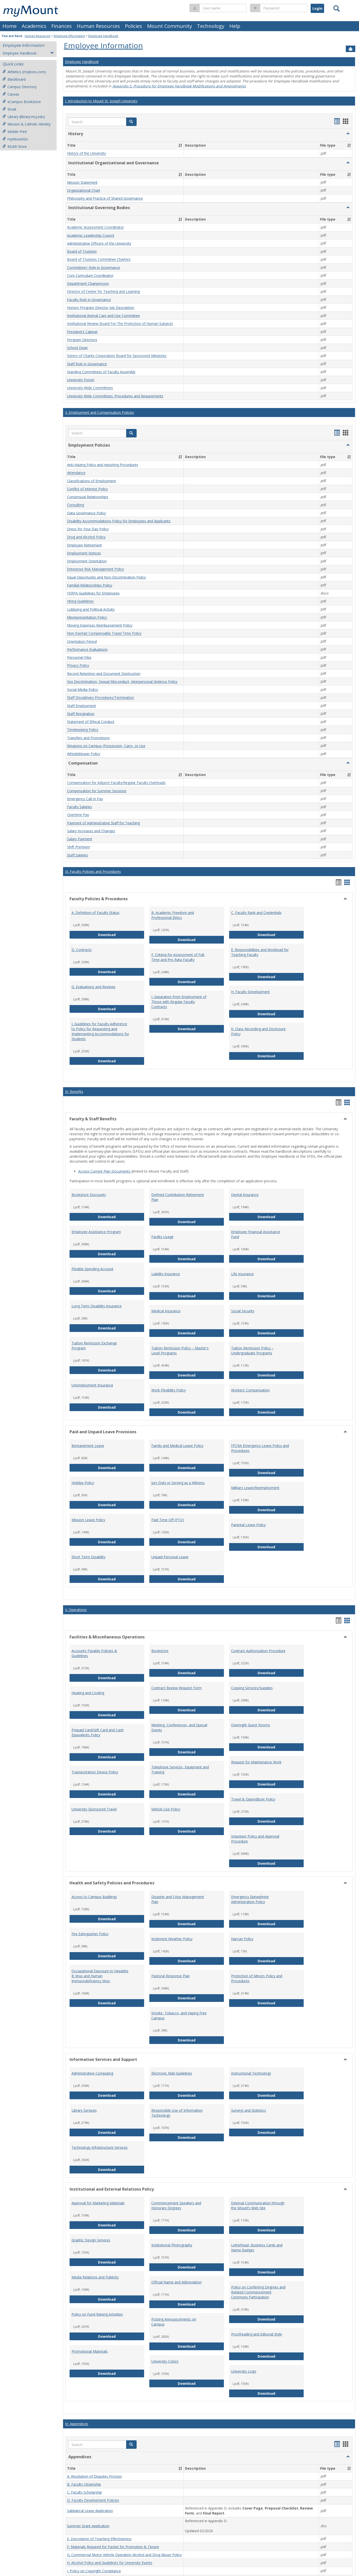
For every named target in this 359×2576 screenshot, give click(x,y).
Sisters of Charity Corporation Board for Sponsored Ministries (117, 356)
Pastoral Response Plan (170, 1976)
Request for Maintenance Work (256, 1762)
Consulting (75, 505)
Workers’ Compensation (250, 1390)
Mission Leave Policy (88, 1519)
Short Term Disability (88, 1557)
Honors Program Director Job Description (100, 307)
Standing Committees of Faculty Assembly (101, 371)
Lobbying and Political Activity (91, 609)
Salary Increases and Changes (91, 831)
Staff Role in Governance (87, 363)
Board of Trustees (82, 251)
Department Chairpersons (88, 283)
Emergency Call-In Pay (85, 798)
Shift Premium (78, 847)
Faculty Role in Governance (89, 299)
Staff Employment (81, 705)
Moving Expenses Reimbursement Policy (99, 625)
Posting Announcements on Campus (173, 2322)
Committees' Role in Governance (93, 267)
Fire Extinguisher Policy (90, 1933)
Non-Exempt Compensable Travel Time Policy (104, 633)
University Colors (165, 2361)
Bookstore (160, 1650)
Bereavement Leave (88, 1445)
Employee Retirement (84, 545)
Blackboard (14, 79)
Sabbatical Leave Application (90, 2510)
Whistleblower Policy (83, 753)
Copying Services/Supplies (252, 1687)
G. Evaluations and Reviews (93, 986)
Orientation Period (82, 641)
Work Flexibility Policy (168, 1390)
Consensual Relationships (87, 496)
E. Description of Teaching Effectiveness (99, 2538)
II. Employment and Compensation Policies (99, 412)
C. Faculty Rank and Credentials (256, 912)
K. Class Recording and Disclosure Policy (258, 1031)
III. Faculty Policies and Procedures (93, 871)
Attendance (76, 473)
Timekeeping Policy (82, 729)
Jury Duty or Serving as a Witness (178, 1482)
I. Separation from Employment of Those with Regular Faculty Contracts (178, 1001)
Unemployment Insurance (92, 1385)
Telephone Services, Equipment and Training (180, 1769)
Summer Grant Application (88, 2525)
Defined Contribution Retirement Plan (177, 1197)
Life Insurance (242, 1273)
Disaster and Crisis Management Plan (177, 1899)
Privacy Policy (78, 665)
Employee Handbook (103, 36)
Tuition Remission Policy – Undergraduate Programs (252, 1350)
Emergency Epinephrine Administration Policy (250, 1899)
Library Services (84, 2110)
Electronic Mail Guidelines (171, 2073)
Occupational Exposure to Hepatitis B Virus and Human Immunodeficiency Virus (100, 1976)
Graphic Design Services (91, 2240)
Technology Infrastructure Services (100, 2147)
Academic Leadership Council (90, 235)
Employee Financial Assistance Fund (255, 1234)
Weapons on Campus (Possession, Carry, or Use (106, 745)
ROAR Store (14, 146)
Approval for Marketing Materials (98, 2203)
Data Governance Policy (86, 513)
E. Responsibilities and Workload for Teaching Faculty (260, 952)
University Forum (80, 379)
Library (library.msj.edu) (23, 116)
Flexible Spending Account (92, 1268)
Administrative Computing (92, 2073)
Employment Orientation (87, 561)
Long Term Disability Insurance (97, 1306)
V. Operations (76, 1609)
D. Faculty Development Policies (93, 2500)
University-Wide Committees (90, 388)
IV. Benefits (74, 1091)
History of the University (86, 153)
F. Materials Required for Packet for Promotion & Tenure (113, 2546)
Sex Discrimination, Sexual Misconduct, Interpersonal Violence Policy (122, 681)
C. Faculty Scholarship (84, 2492)
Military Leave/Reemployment (255, 1487)
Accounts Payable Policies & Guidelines (94, 1653)
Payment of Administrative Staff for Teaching (103, 823)
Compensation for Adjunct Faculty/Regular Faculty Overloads (116, 782)
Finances (61, 26)
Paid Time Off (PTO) (167, 1519)
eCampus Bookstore (21, 101)
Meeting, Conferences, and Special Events (179, 1727)
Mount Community (169, 26)
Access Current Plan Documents (104, 1171)
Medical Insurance (165, 1311)
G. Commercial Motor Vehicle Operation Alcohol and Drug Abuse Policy (124, 2554)
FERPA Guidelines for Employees (93, 593)
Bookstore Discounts (89, 1194)
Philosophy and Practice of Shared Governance (105, 198)
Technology (210, 26)
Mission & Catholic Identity (26, 124)
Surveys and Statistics (248, 2110)
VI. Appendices (76, 2423)
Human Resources (98, 26)
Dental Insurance (245, 1194)
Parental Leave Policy (248, 1524)
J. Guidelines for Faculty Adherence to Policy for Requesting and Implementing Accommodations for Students (100, 1031)
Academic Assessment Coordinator (95, 227)
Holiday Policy (83, 1482)
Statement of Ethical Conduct (90, 721)
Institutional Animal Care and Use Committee (103, 315)
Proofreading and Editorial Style (256, 2334)
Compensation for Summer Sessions (96, 790)
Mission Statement (82, 182)
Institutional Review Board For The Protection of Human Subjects (120, 323)
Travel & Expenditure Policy (253, 1799)
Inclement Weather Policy (171, 1938)
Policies (133, 26)
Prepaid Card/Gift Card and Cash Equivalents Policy (98, 1732)
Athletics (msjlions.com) (24, 71)
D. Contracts (82, 949)
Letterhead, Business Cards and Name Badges (256, 2247)
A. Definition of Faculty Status (95, 912)
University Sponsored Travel (94, 1809)
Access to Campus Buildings (94, 1896)
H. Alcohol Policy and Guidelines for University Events (109, 2563)
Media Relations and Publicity (95, 2277)
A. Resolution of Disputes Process (94, 2476)
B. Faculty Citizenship (84, 2484)
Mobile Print (14, 131)
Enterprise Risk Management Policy (95, 569)
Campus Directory (19, 86)
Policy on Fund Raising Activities (97, 2314)
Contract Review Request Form (176, 1687)
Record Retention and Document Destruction (103, 673)
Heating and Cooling (88, 1692)
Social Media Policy (82, 689)
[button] (131, 122)
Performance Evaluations (87, 649)
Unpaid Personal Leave (169, 1557)
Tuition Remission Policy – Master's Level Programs (180, 1350)
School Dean (77, 347)
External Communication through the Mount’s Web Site (257, 2205)
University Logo (243, 2371)
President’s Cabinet (82, 331)
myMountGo (15, 139)
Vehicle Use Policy (165, 1809)
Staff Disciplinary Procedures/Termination (100, 697)
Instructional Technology (251, 2073)
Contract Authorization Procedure (258, 1650)
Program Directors (82, 339)
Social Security (242, 1311)
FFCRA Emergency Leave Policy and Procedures (260, 1448)
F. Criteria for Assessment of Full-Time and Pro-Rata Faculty (178, 957)
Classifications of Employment (91, 481)
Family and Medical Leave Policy (177, 1445)
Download (121, 934)
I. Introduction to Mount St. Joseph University (101, 101)
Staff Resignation (80, 713)
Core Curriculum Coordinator (90, 275)
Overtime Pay (78, 815)
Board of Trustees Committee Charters (99, 259)
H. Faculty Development (250, 991)
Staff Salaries (77, 855)
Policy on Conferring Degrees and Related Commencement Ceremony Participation (258, 2292)
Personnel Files (79, 657)
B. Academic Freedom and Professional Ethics (172, 915)
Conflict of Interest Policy (87, 488)
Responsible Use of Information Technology (177, 2113)
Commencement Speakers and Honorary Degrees (176, 2205)
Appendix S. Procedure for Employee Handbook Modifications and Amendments (179, 86)
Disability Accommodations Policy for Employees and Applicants (119, 521)
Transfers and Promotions (88, 737)
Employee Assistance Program (96, 1231)
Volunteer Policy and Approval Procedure (255, 1839)
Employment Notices (84, 553)
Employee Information (69, 36)
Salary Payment (79, 839)
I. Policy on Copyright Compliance (94, 2571)
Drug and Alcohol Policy (86, 537)
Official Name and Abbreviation (176, 2282)
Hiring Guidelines (80, 601)
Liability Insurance (165, 1273)
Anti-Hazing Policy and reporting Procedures (102, 464)
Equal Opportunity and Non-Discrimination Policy (106, 577)
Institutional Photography (171, 2245)
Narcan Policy (242, 1938)
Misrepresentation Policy (87, 617)
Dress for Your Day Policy (88, 529)
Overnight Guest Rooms (250, 1725)
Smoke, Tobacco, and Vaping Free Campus (179, 2015)
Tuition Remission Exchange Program (94, 1345)
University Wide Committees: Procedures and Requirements (115, 396)
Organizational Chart (83, 190)
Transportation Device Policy (95, 1772)
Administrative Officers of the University (99, 243)
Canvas (10, 94)
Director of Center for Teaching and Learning (103, 291)
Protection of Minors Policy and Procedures (256, 1978)
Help (234, 26)
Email (9, 109)
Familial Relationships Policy (89, 585)
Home (9, 26)
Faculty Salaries (79, 806)
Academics (34, 26)
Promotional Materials (90, 2351)
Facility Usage (162, 1236)
